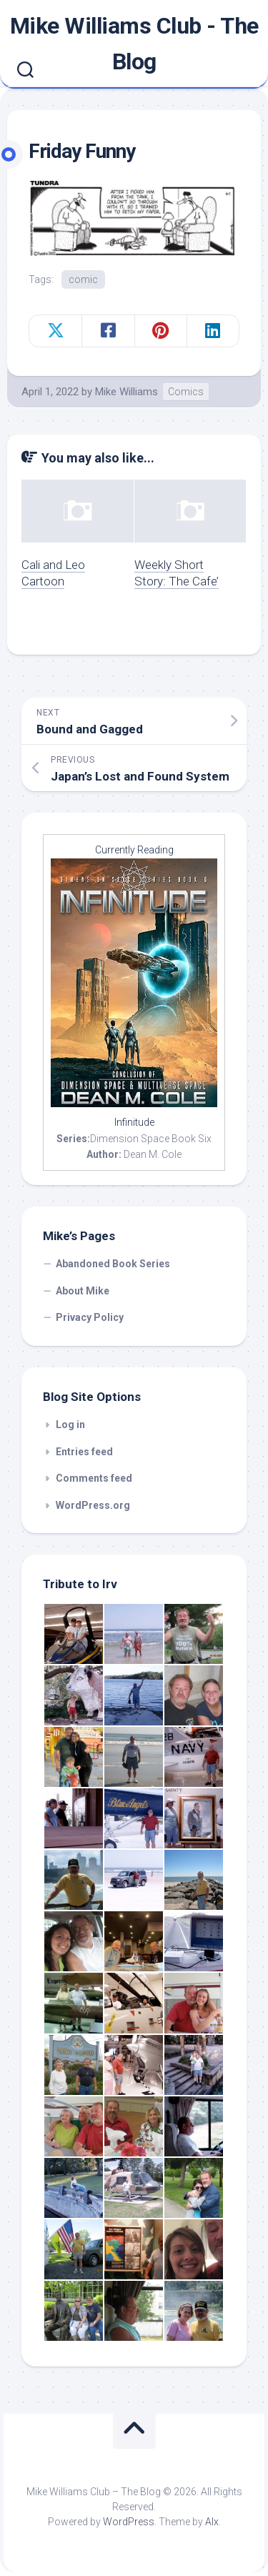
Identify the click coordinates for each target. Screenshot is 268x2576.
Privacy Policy (90, 1317)
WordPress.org (93, 1505)
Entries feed (84, 1451)
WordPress (128, 2521)
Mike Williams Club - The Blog (134, 43)
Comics (186, 391)
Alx (212, 2521)
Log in (70, 1424)
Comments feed (94, 1478)
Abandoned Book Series (113, 1263)
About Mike (82, 1291)
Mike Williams (126, 391)
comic (83, 279)
